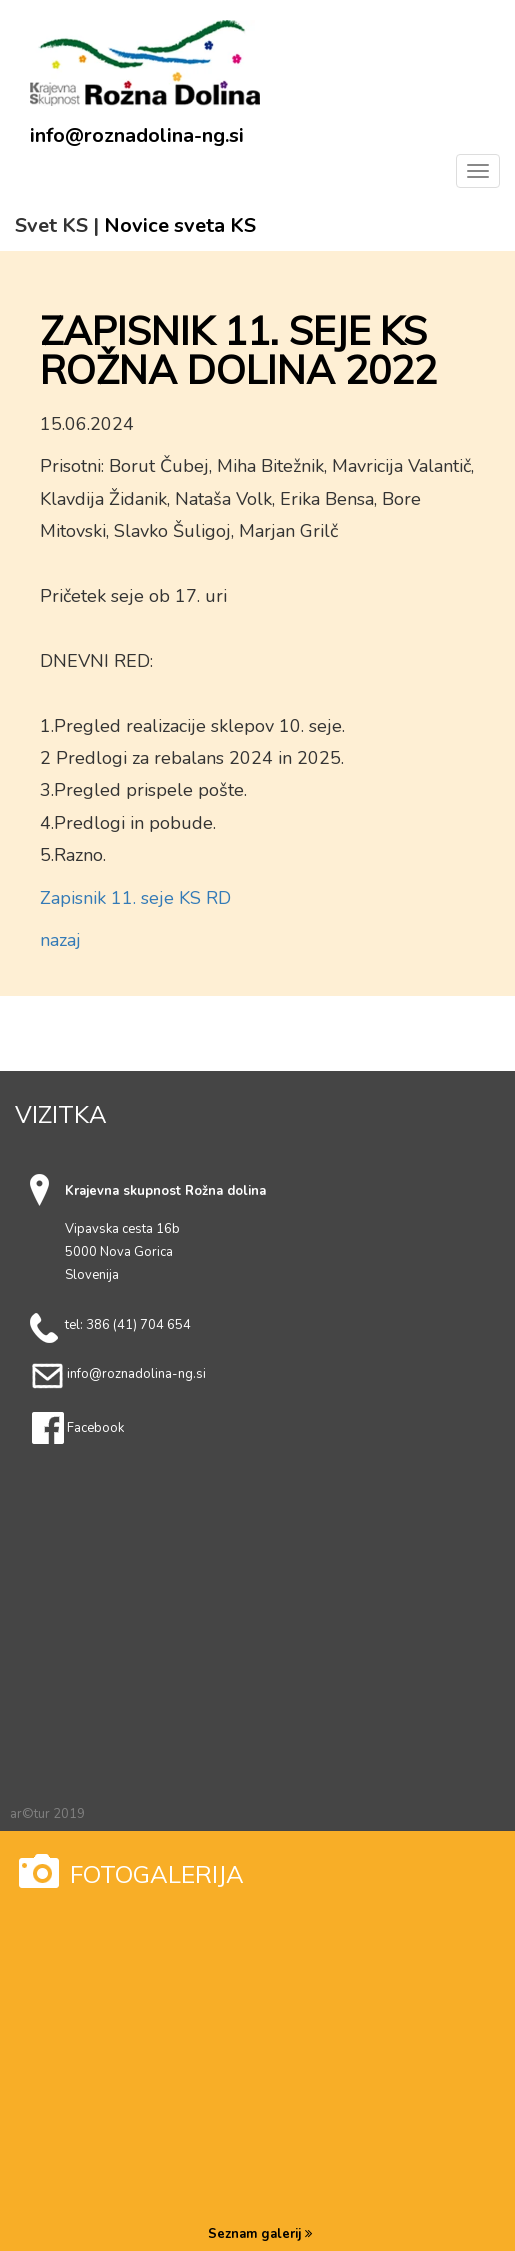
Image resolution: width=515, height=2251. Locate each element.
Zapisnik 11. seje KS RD (135, 898)
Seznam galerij (260, 2234)
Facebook (95, 1428)
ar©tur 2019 (47, 1814)
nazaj (60, 940)
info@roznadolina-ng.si (137, 136)
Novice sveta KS (180, 225)
